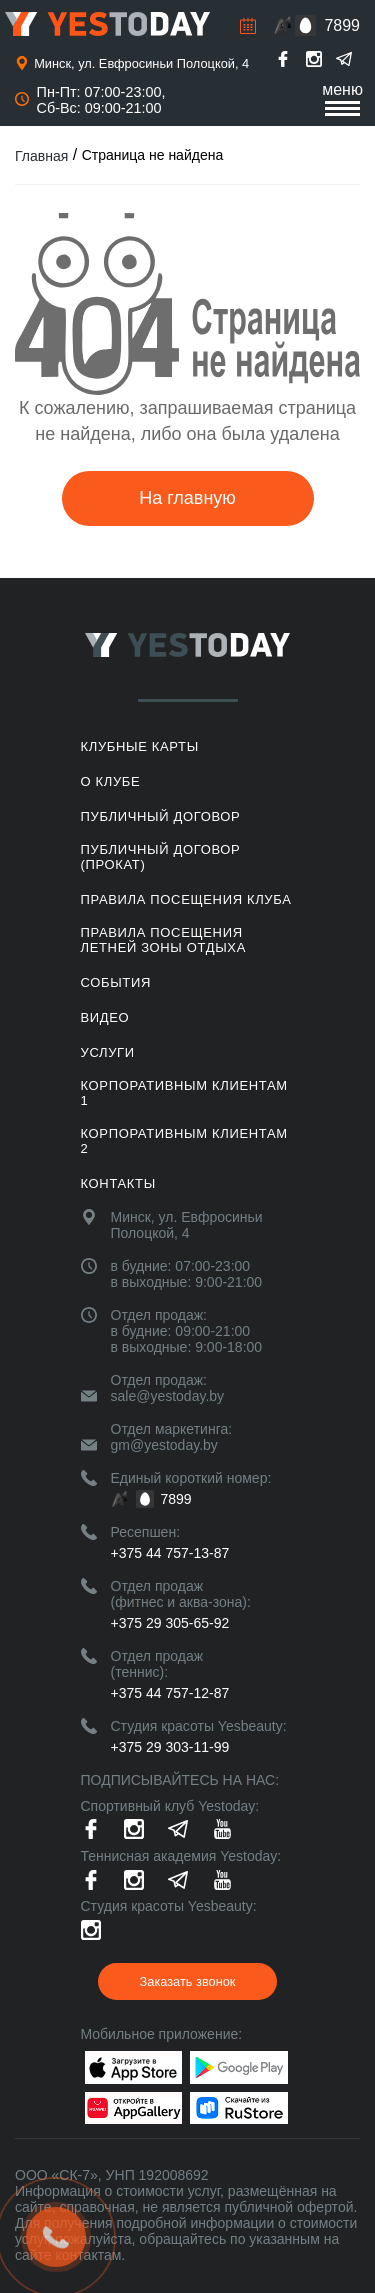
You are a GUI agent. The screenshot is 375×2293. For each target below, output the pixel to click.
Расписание (247, 26)
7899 (342, 25)
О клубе (111, 781)
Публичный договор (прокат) (161, 857)
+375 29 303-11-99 (170, 1747)
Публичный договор (161, 816)
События (116, 982)
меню (342, 98)
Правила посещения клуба (186, 899)
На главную (187, 498)
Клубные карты (140, 746)
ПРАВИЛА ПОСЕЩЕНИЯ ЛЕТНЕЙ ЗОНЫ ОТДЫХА (163, 940)
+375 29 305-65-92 (170, 1623)
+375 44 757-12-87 (170, 1693)
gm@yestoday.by (164, 1445)
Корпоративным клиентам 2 (184, 1141)
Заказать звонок (188, 1981)
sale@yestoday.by (168, 1396)
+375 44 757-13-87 (170, 1553)
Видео (105, 1017)
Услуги (108, 1052)
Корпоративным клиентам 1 (184, 1093)
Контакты (118, 1183)
